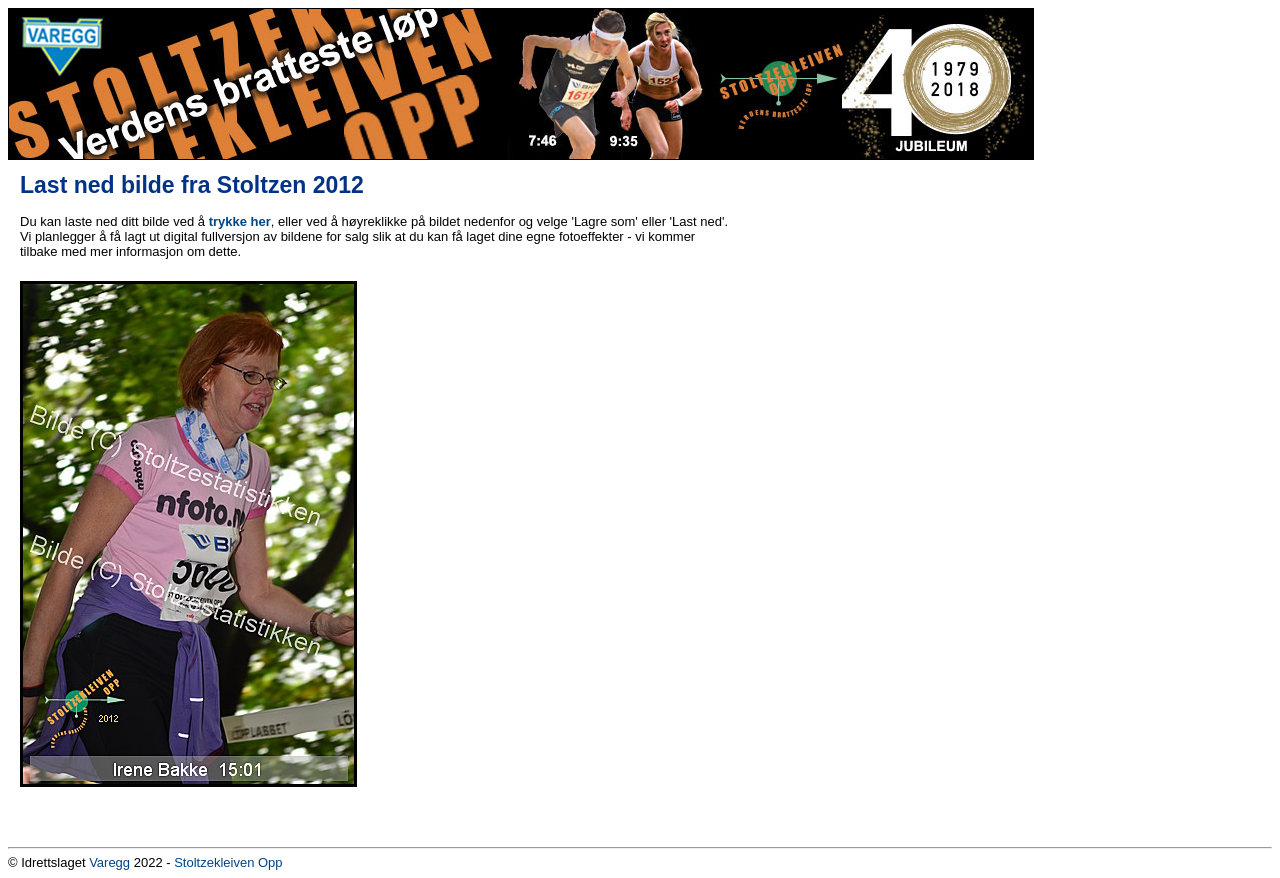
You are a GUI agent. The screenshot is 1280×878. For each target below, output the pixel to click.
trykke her (240, 221)
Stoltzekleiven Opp (228, 862)
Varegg (109, 862)
